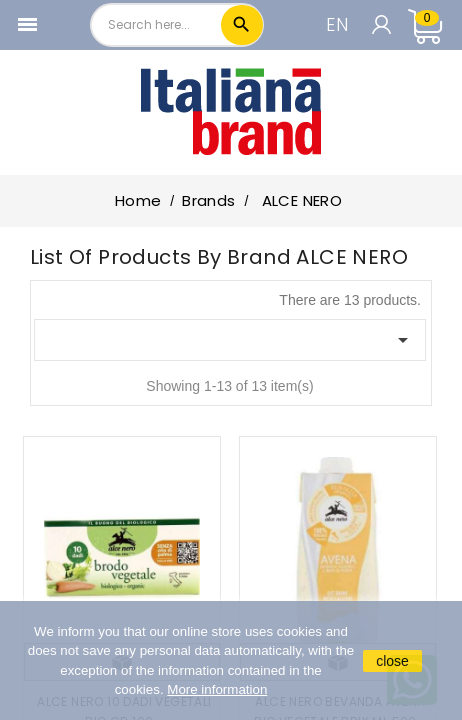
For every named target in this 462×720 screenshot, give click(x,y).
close (392, 661)
